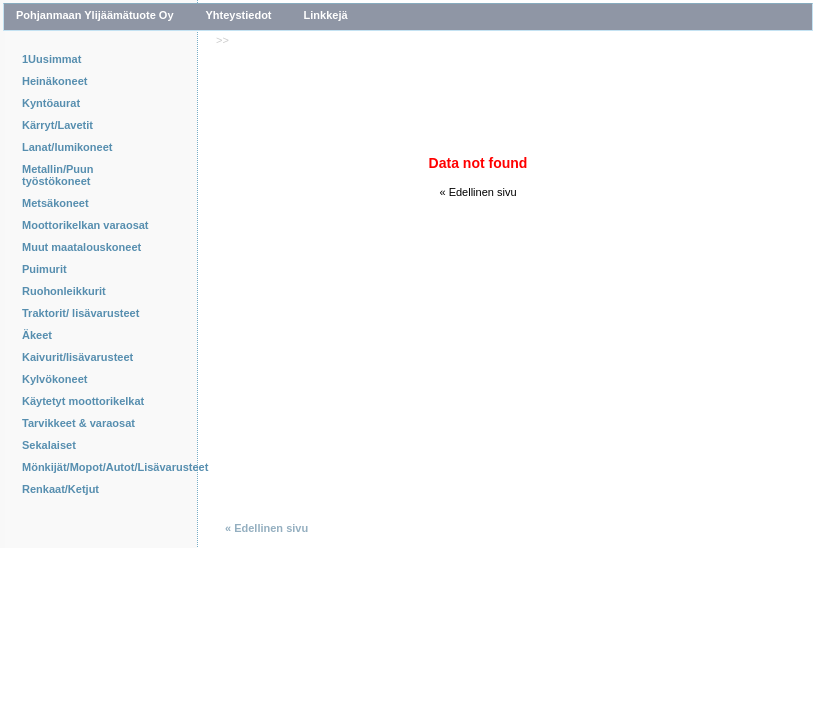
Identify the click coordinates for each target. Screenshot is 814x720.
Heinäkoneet (54, 81)
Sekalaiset (49, 445)
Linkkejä (326, 15)
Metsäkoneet (55, 203)
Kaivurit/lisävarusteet (77, 357)
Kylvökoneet (54, 379)
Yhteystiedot (239, 15)
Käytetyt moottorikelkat (83, 401)
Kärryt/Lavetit (57, 125)
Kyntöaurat (51, 103)
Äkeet (37, 335)
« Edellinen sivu (477, 192)
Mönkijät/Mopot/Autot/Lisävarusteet (92, 467)
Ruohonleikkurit (64, 291)
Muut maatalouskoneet (81, 247)
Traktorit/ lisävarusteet (80, 313)
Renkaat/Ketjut (60, 489)
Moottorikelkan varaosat (85, 225)
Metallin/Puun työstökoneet (58, 175)
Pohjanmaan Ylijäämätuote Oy (95, 15)
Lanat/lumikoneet (67, 147)
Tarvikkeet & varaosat (78, 423)
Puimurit (44, 269)
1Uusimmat (51, 59)
